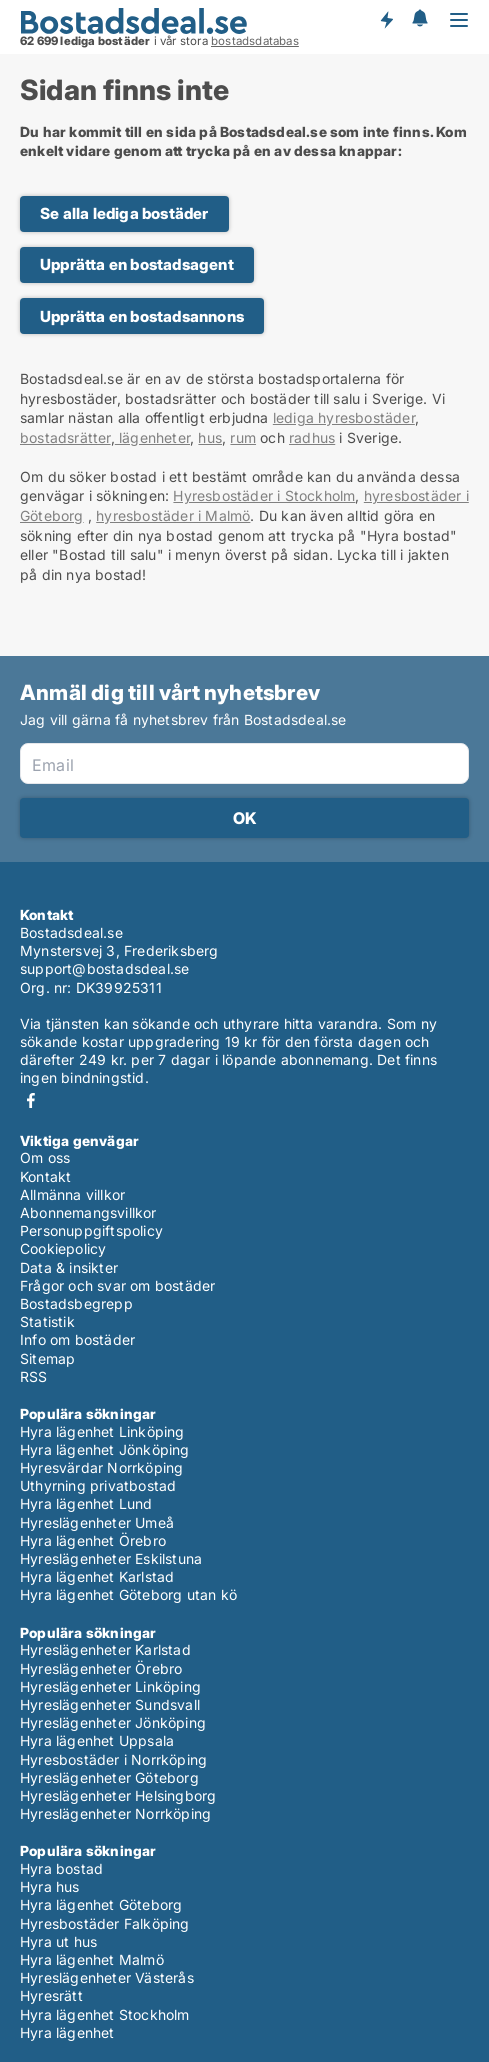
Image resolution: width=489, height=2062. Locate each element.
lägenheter (152, 437)
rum (243, 437)
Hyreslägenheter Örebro (101, 1668)
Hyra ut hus (58, 1941)
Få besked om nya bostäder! (386, 20)
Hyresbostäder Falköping (105, 1923)
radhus (312, 437)
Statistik (47, 1321)
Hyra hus (50, 1886)
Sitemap (47, 1358)
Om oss (45, 1157)
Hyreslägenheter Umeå (97, 1522)
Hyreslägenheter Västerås (107, 1977)
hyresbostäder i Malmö (173, 515)
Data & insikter (69, 1267)
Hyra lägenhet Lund (86, 1503)
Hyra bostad (61, 1868)
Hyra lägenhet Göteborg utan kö (128, 1594)
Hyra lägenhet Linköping (102, 1431)
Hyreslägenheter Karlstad (105, 1649)
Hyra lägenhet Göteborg (101, 1904)
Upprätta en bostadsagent (137, 264)
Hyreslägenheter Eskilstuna (111, 1558)
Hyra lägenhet (67, 2032)
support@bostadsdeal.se (104, 968)
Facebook (31, 1100)
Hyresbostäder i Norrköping (113, 1759)
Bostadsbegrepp (76, 1303)
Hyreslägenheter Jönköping (113, 1722)
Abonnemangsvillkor (88, 1212)
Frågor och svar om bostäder (117, 1285)
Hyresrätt (51, 1995)
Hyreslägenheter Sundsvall (110, 1704)
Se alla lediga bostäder (124, 213)
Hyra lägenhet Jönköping (105, 1449)
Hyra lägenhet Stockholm (105, 2014)
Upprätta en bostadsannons (142, 316)
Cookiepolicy (63, 1248)
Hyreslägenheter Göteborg (109, 1777)
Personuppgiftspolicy (91, 1230)
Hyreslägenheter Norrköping (115, 1813)
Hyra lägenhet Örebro (93, 1540)
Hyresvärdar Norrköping (101, 1467)
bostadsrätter (65, 437)
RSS (34, 1376)
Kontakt (45, 1176)
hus (210, 437)
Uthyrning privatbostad (98, 1485)
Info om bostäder (77, 1339)
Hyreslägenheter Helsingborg (118, 1795)
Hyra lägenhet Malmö (92, 1959)
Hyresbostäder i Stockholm (264, 495)
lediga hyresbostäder (344, 417)
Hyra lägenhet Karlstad (97, 1576)
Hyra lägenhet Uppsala (97, 1740)
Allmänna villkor (72, 1194)
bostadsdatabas (255, 41)
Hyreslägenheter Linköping (110, 1686)
